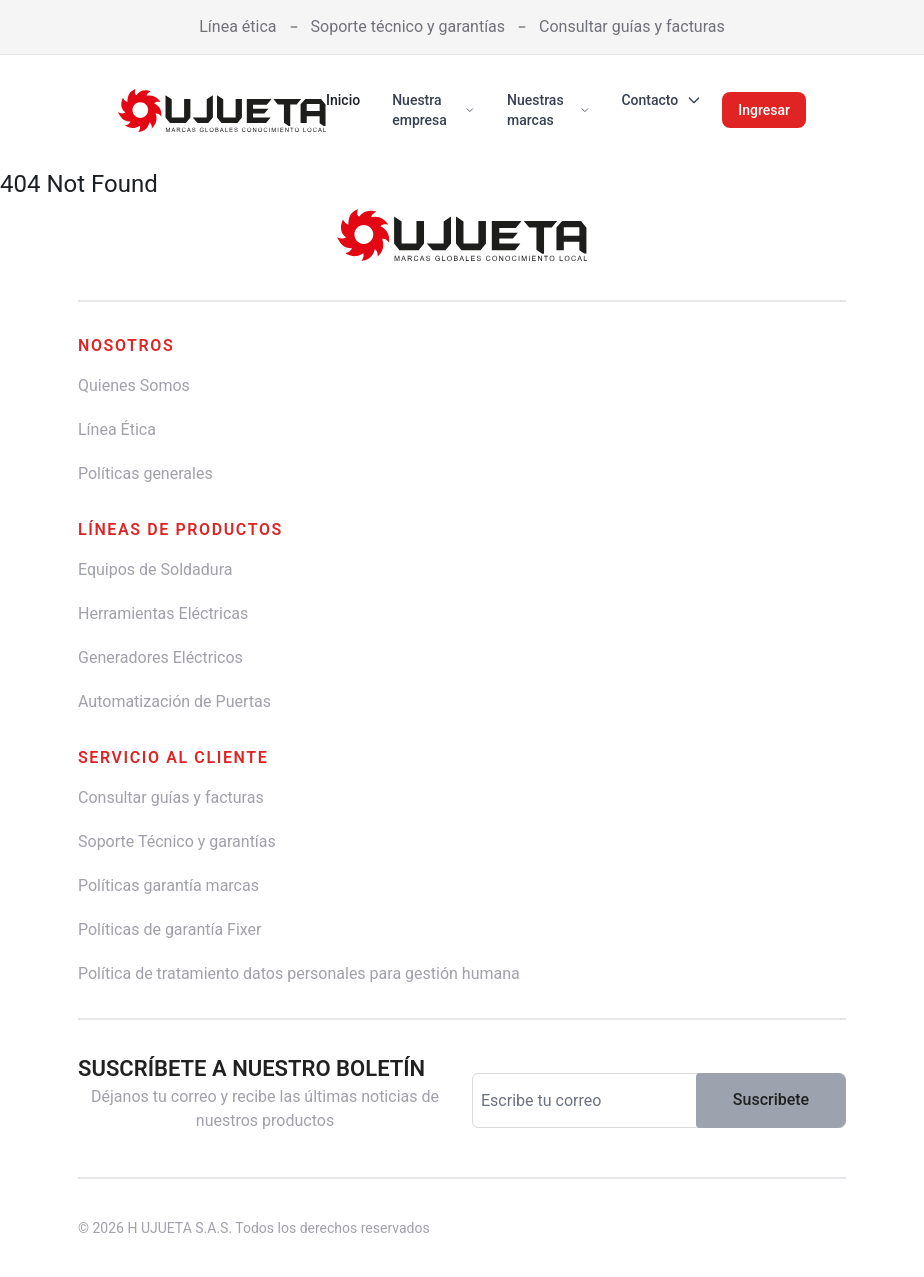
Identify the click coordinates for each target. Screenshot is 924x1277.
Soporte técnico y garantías (408, 26)
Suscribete (771, 1099)
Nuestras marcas (548, 110)
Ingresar (764, 110)
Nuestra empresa (433, 110)
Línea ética (237, 26)
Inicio (343, 100)
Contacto (661, 100)
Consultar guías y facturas (632, 26)
